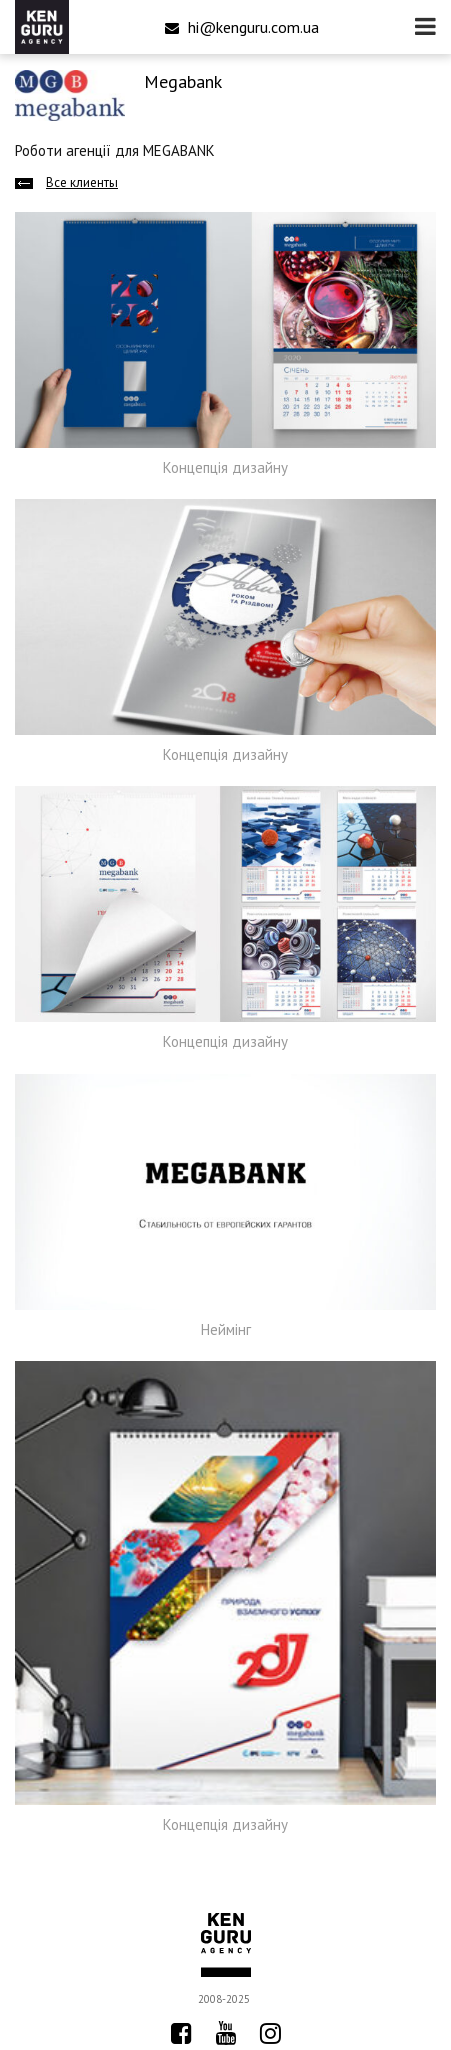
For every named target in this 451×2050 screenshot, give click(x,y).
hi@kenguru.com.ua (242, 27)
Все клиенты (82, 182)
